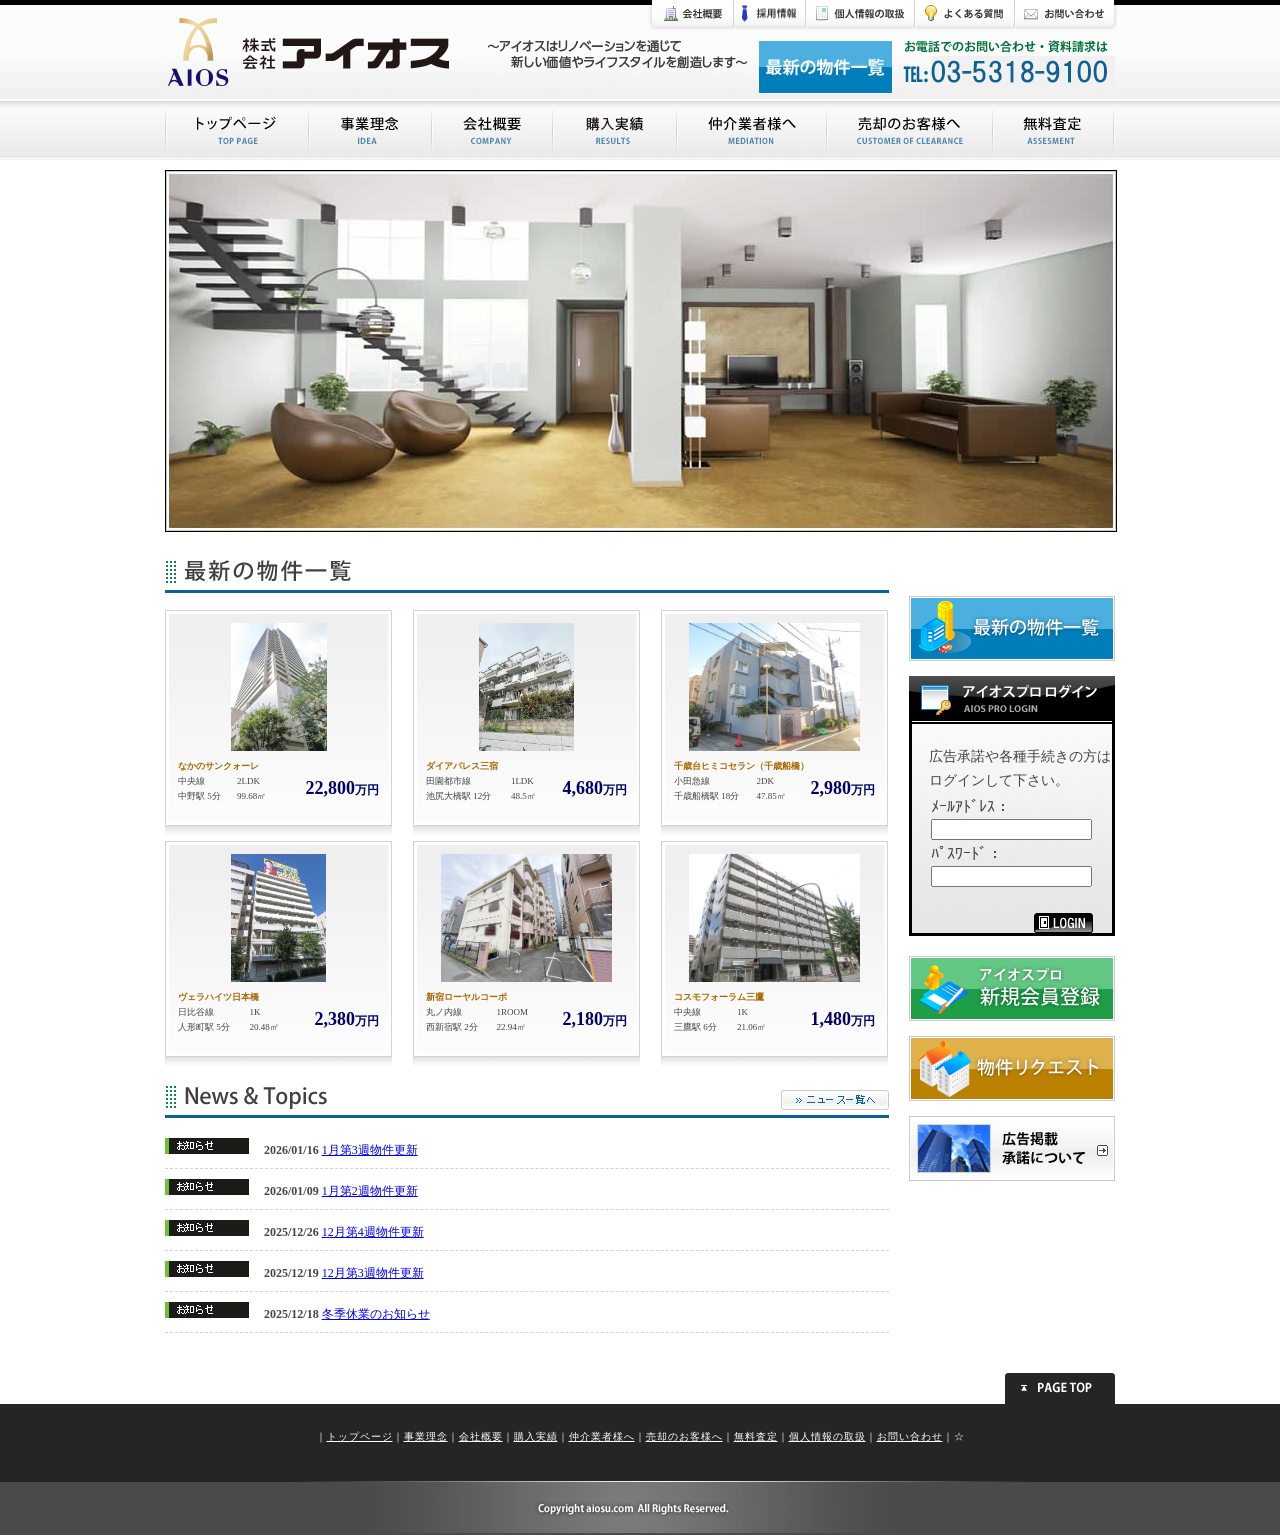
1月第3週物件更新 (370, 1150)
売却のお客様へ (684, 1436)
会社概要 (481, 1436)
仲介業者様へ (602, 1436)
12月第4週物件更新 (373, 1232)
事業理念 (426, 1436)
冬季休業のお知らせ (376, 1314)
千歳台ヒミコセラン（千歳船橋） (741, 766)
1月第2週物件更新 (370, 1191)
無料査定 (756, 1436)
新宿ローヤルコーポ (466, 997)
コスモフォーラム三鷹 (719, 997)
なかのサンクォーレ (218, 766)
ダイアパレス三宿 (462, 766)
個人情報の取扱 (827, 1436)
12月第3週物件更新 (373, 1273)
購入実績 (536, 1436)
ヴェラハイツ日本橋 (218, 997)
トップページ (360, 1436)
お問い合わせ (910, 1436)
